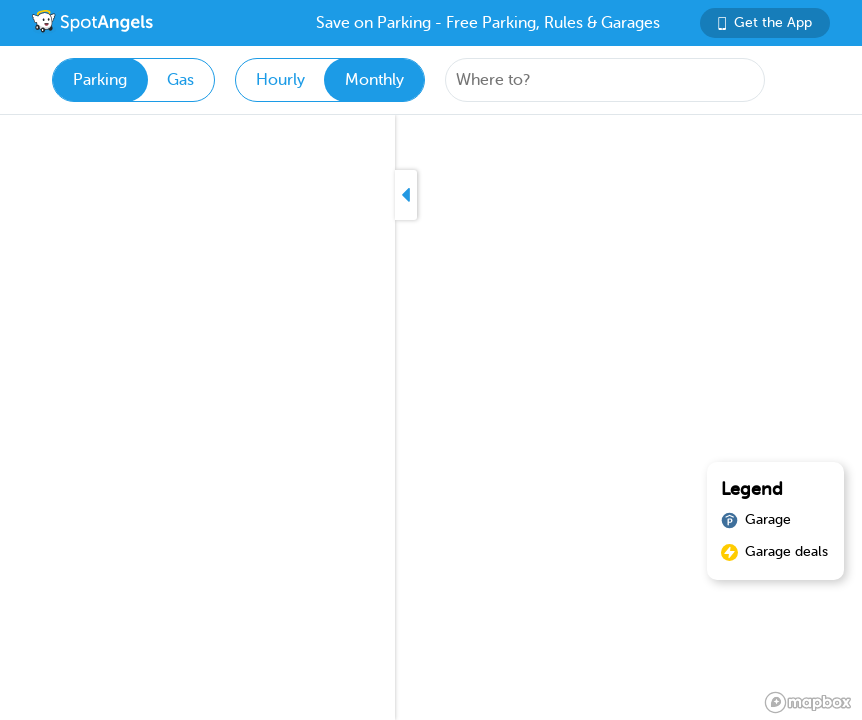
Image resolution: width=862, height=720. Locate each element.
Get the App (765, 22)
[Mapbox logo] (808, 702)
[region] (431, 417)
